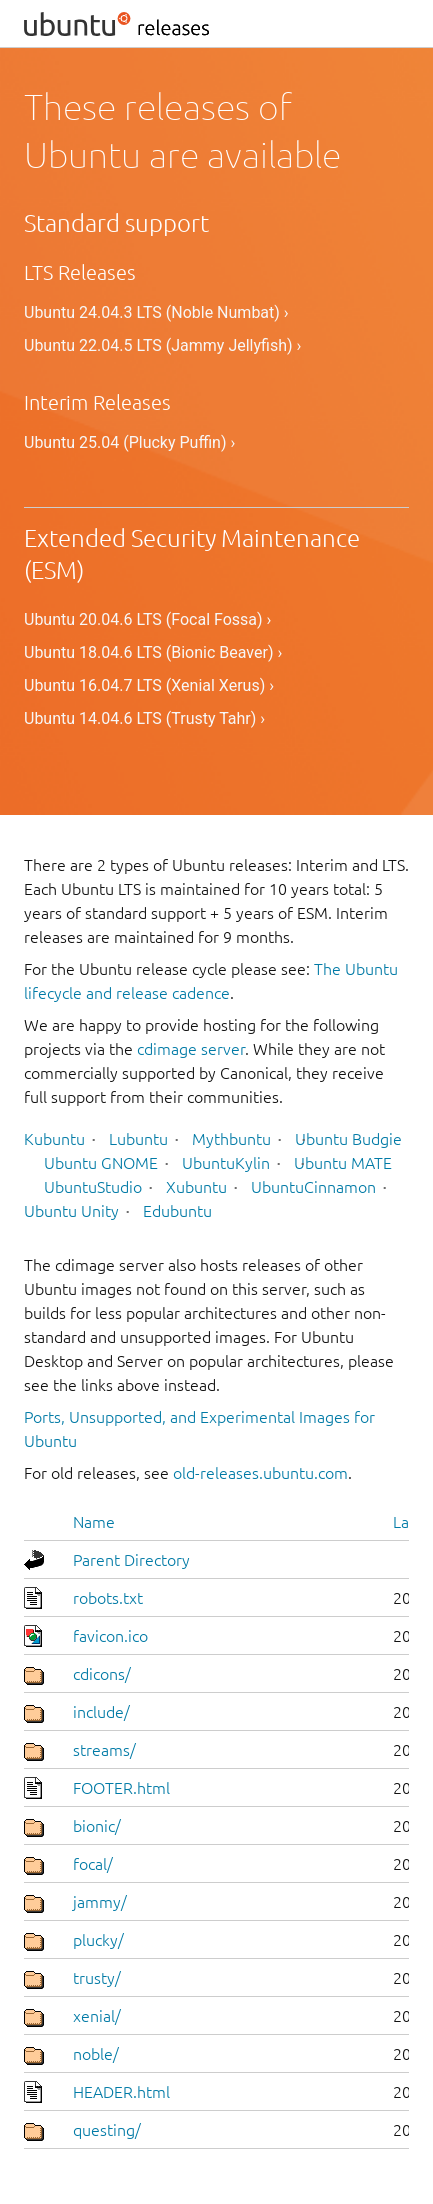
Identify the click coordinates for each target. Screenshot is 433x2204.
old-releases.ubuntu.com (260, 1473)
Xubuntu (196, 1187)
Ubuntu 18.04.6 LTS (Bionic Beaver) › (153, 652)
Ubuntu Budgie (348, 1139)
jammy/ (100, 1902)
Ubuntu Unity (71, 1211)
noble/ (96, 2054)
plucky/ (98, 1940)
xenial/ (97, 2016)
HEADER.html (121, 2092)
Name (94, 1522)
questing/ (107, 2130)
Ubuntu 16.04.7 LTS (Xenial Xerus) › (149, 685)
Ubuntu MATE (343, 1163)
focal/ (93, 1864)
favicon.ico (110, 1636)
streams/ (104, 1750)
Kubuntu (54, 1139)
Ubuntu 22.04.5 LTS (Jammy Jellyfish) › (162, 345)
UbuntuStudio (93, 1187)
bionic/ (97, 1826)
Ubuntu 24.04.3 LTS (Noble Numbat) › (156, 312)
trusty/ (97, 1978)
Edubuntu (177, 1211)
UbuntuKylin (226, 1163)
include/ (101, 1712)
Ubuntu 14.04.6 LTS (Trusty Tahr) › (144, 718)
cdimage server (191, 1049)
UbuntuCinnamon (313, 1187)
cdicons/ (102, 1674)
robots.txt (108, 1598)
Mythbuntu (231, 1139)
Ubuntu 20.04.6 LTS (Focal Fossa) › (147, 619)
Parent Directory (131, 1560)
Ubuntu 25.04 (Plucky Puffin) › (129, 442)
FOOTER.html (121, 1788)
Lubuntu (138, 1139)
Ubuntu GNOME (101, 1163)
